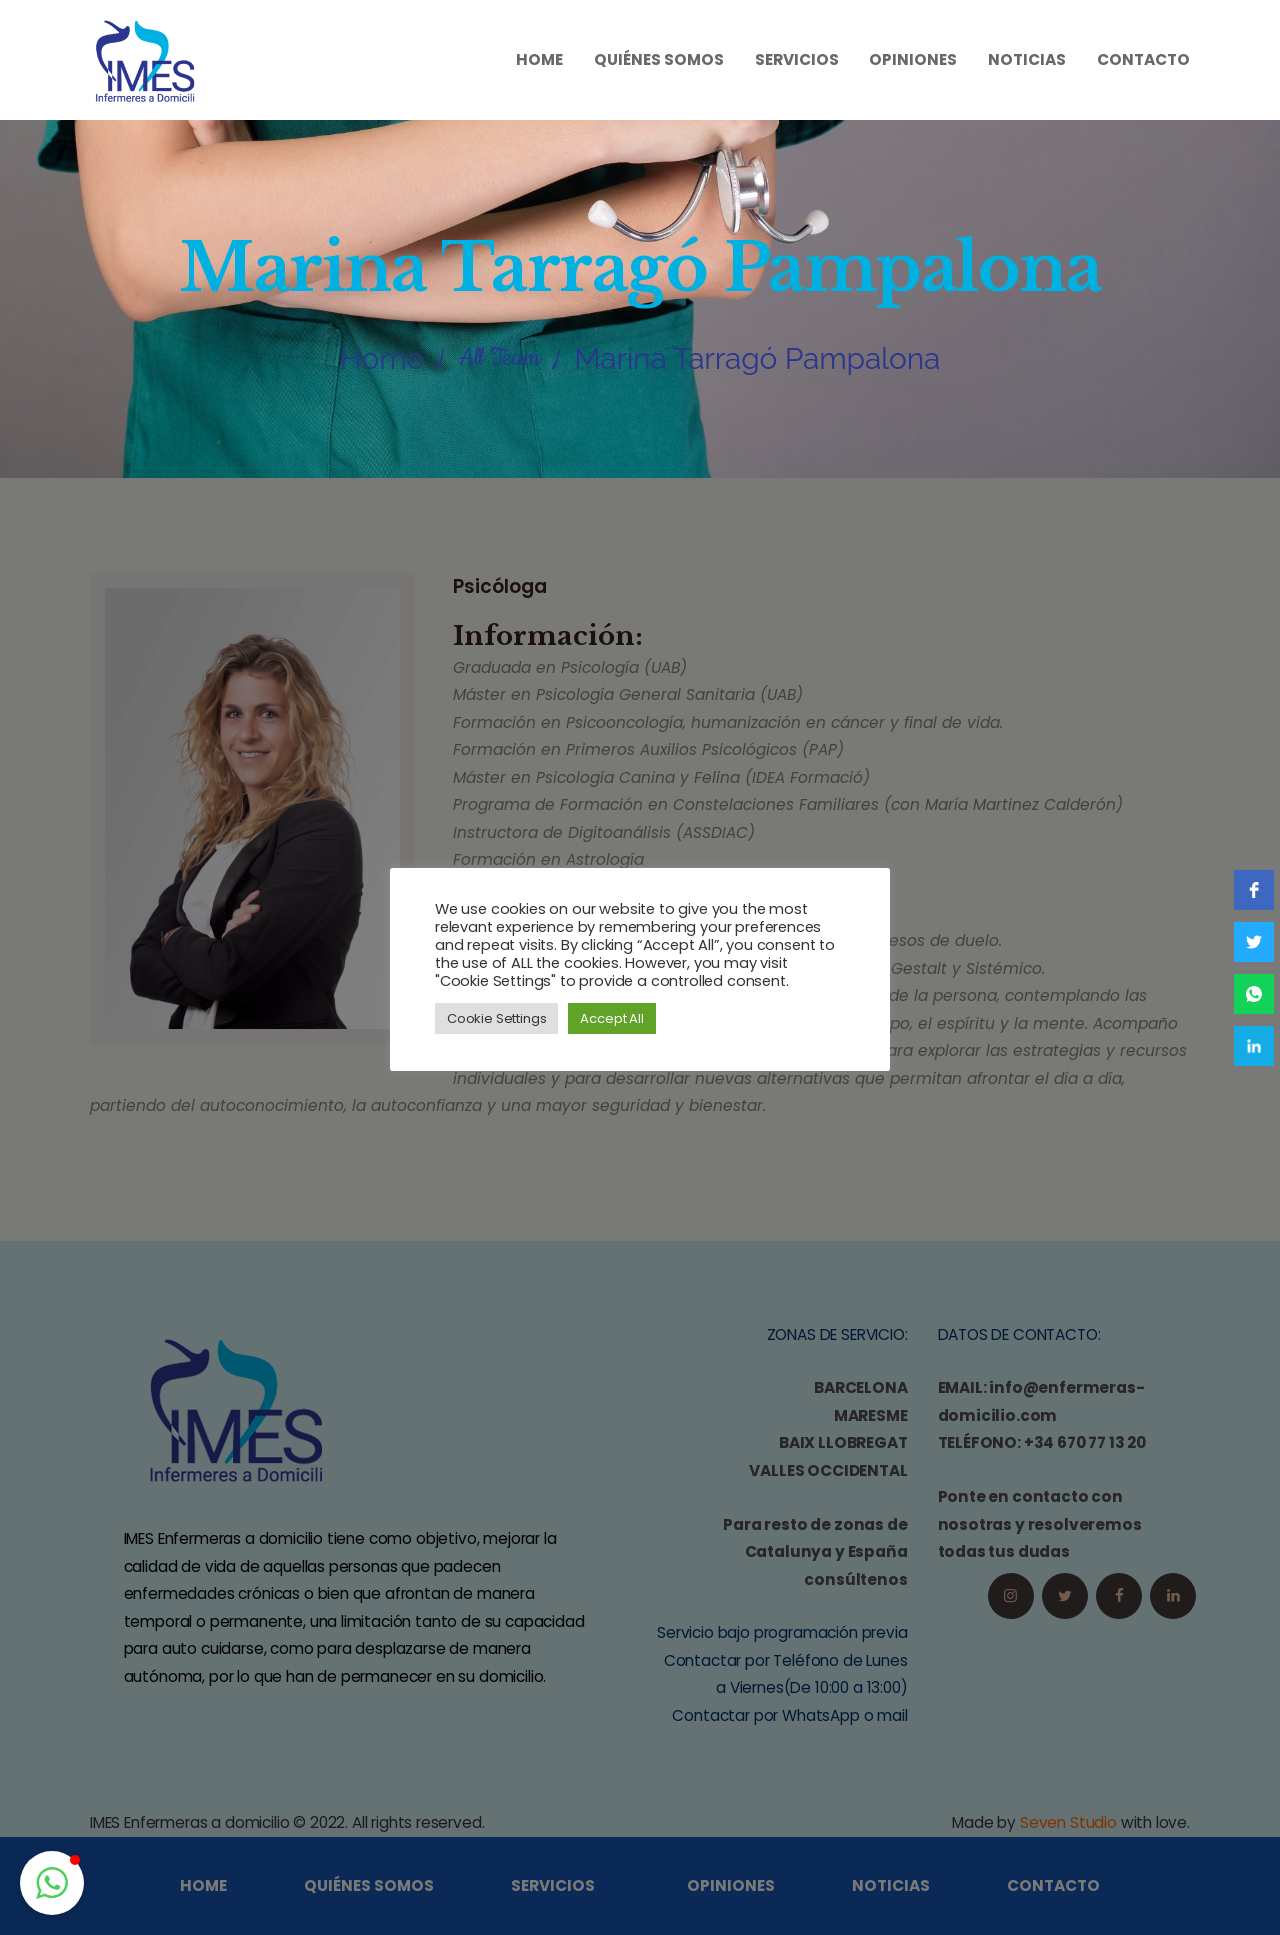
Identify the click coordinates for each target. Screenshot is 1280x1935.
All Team (499, 358)
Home (382, 358)
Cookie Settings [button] (496, 1018)
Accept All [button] (611, 1018)
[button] (52, 1883)
